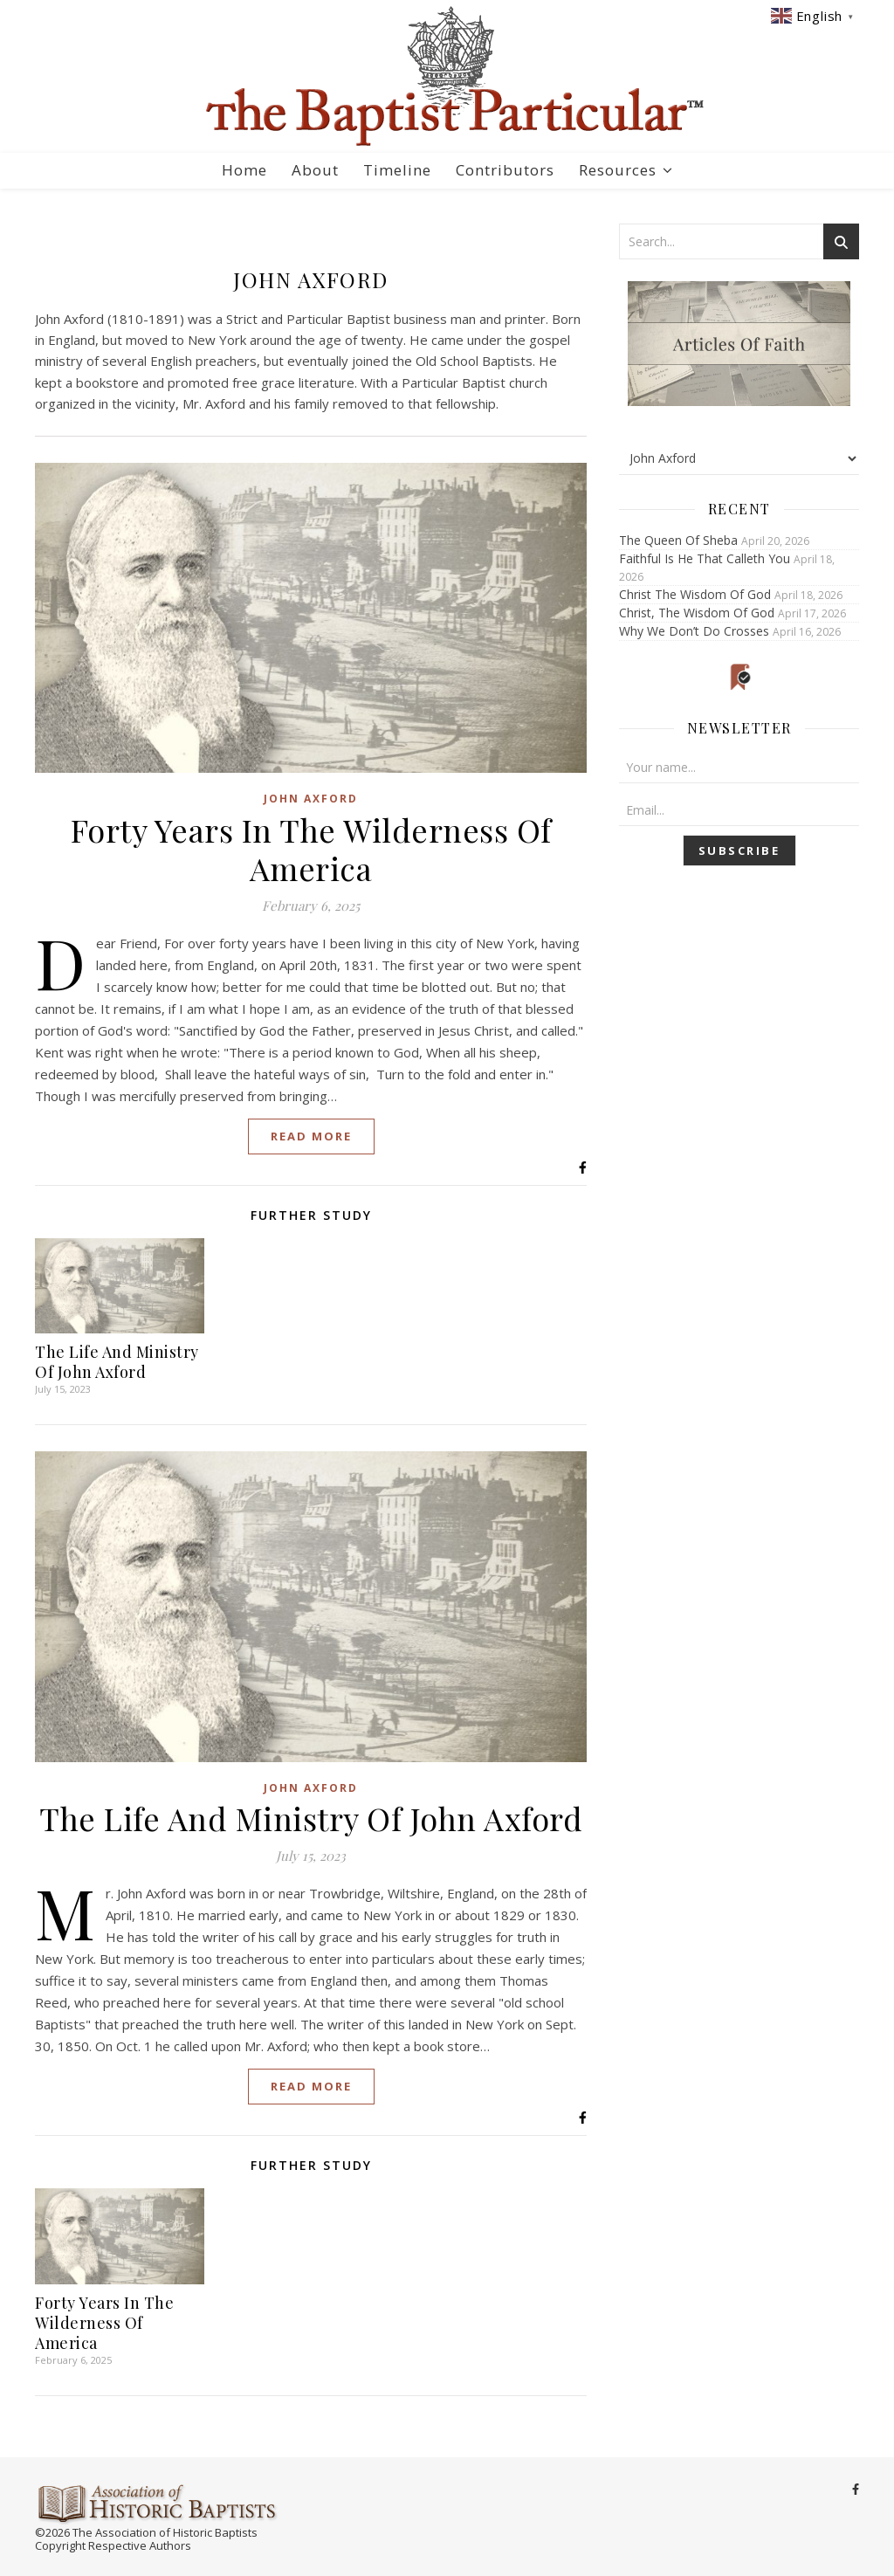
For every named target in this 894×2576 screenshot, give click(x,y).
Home (244, 170)
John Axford (311, 798)
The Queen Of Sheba (678, 540)
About (315, 170)
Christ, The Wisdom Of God (696, 612)
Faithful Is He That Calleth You (704, 558)
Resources (618, 170)
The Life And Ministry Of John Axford (117, 1361)
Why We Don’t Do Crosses (694, 631)
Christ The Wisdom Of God (695, 594)
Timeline (397, 170)
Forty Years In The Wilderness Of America (311, 849)
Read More (311, 1136)
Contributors (505, 170)
